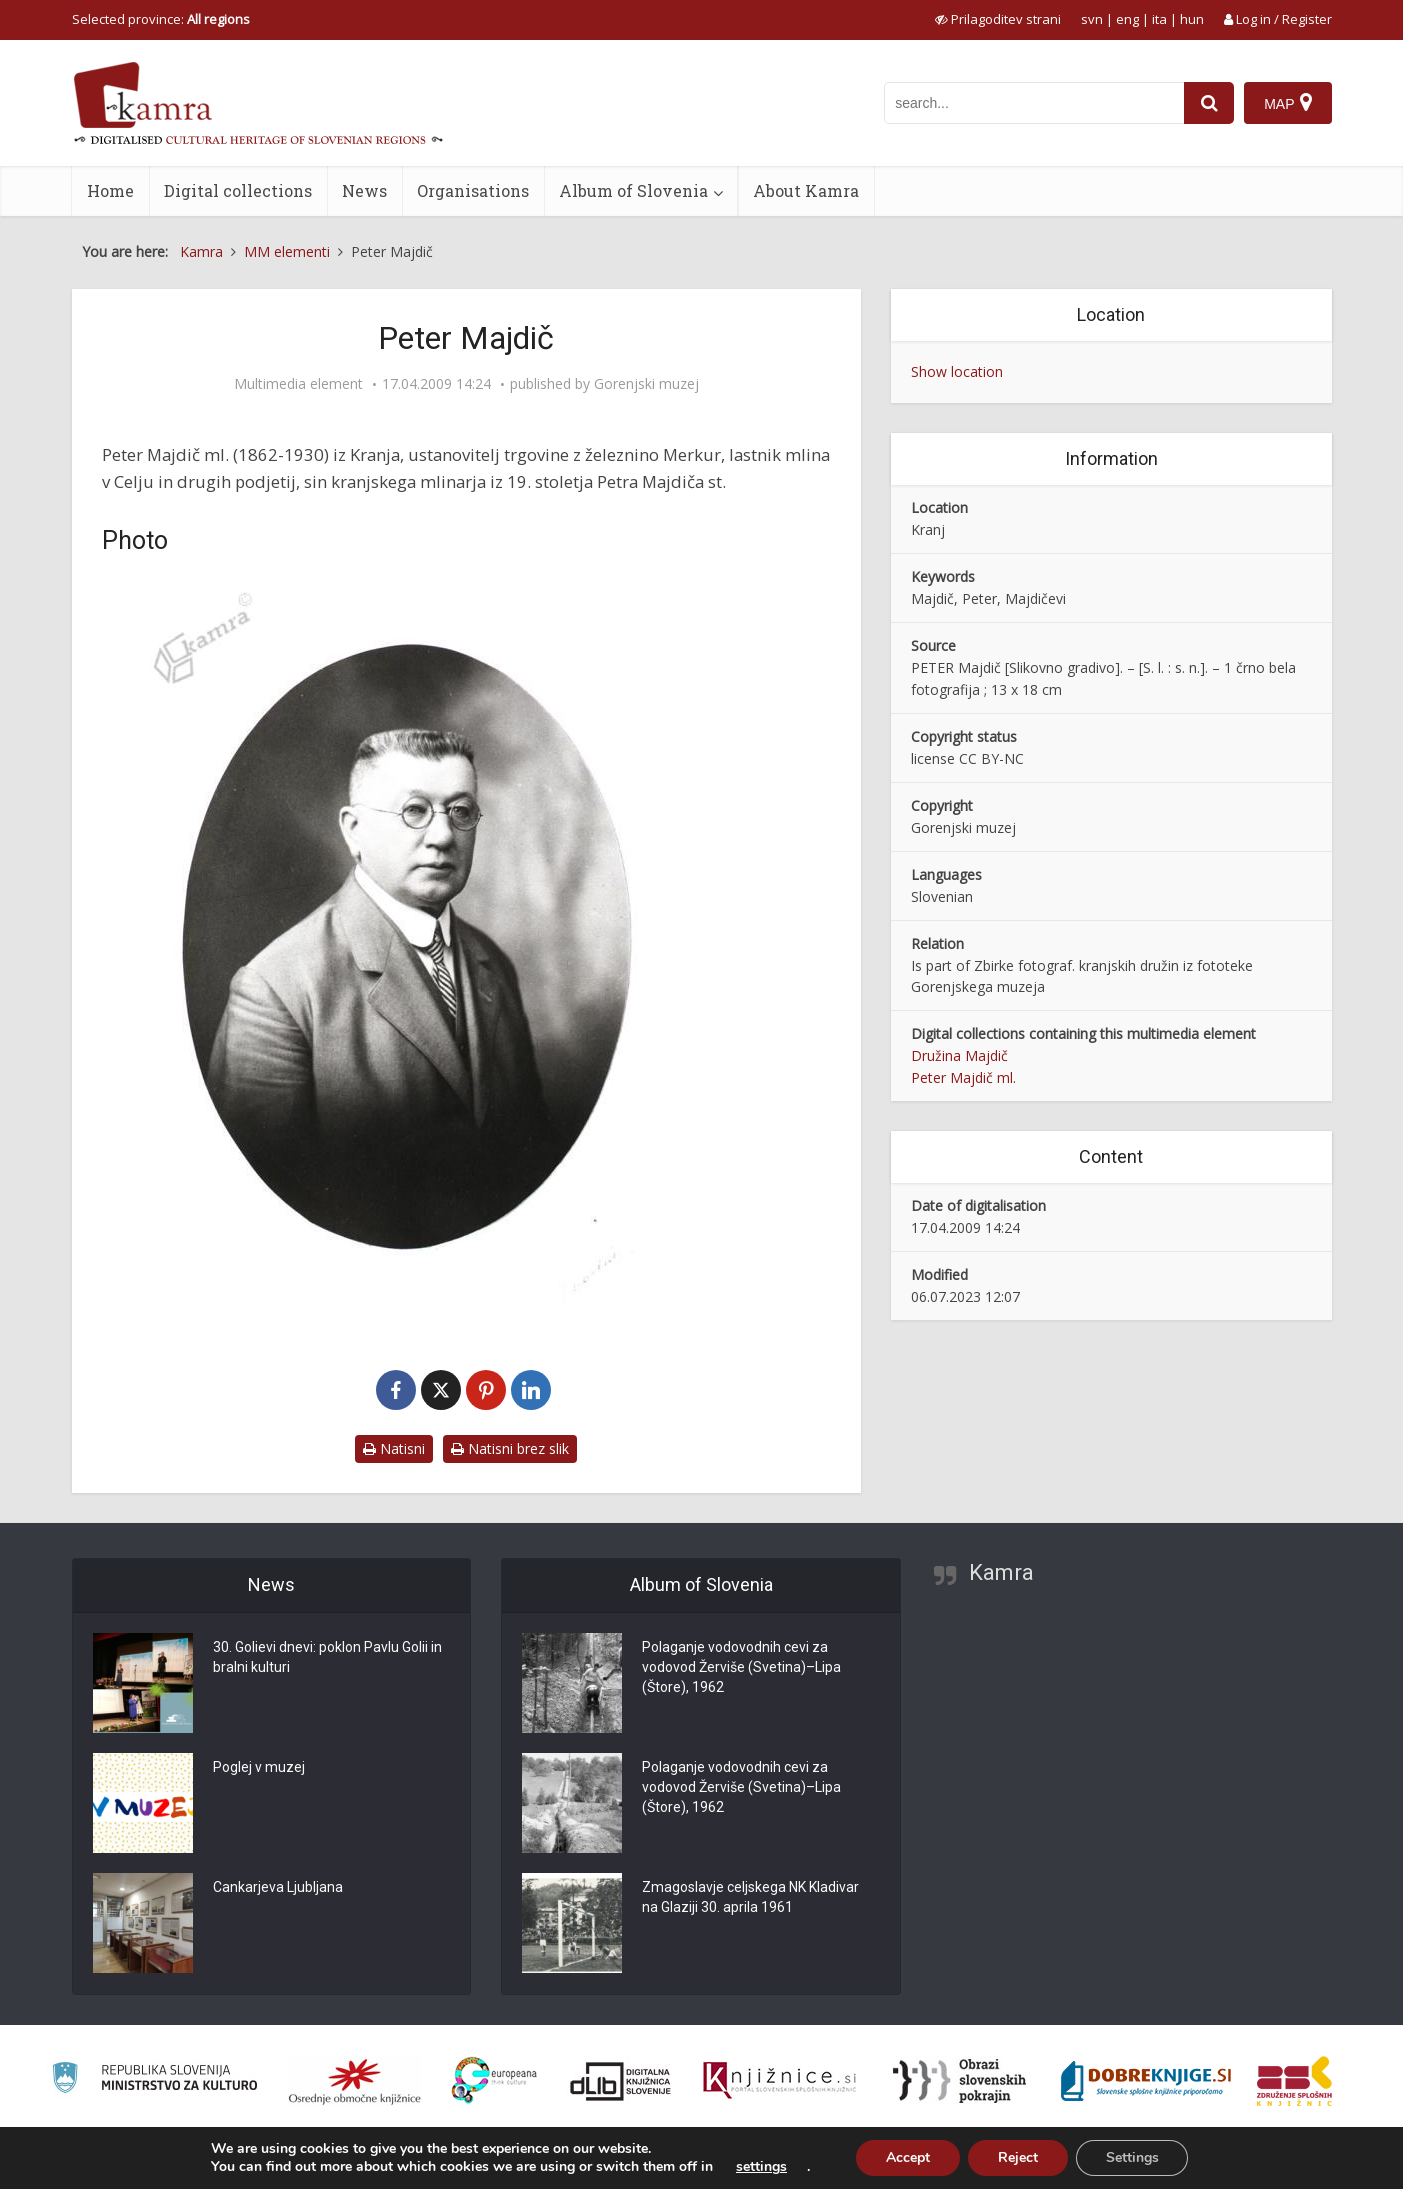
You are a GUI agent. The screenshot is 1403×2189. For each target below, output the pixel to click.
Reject (1018, 2157)
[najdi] (1209, 103)
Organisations (473, 190)
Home (110, 190)
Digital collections (238, 190)
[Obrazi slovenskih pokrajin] (959, 2081)
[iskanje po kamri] (1034, 103)
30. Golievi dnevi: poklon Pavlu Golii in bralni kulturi (327, 1658)
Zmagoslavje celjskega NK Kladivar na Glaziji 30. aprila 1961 (750, 1898)
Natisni (394, 1448)
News (364, 190)
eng (1127, 19)
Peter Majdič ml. (963, 1077)
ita (1159, 19)
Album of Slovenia (633, 190)
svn (1092, 19)
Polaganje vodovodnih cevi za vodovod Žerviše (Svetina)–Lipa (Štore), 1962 (741, 1668)
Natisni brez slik (510, 1448)
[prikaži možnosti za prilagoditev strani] (998, 19)
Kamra (1001, 1572)
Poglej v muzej (259, 1768)
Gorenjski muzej (646, 384)
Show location (957, 371)
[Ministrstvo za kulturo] (154, 2080)
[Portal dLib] (621, 2081)
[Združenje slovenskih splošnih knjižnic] (779, 2081)
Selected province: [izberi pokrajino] (161, 19)
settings (761, 2167)
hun (1192, 19)
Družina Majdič (959, 1055)
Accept (908, 2157)
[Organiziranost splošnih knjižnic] (355, 2081)
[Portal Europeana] (494, 2080)
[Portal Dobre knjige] (1146, 2081)
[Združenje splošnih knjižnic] (1294, 2081)
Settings (1132, 2157)
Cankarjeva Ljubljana (278, 1888)
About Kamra (806, 190)
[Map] (1287, 103)
